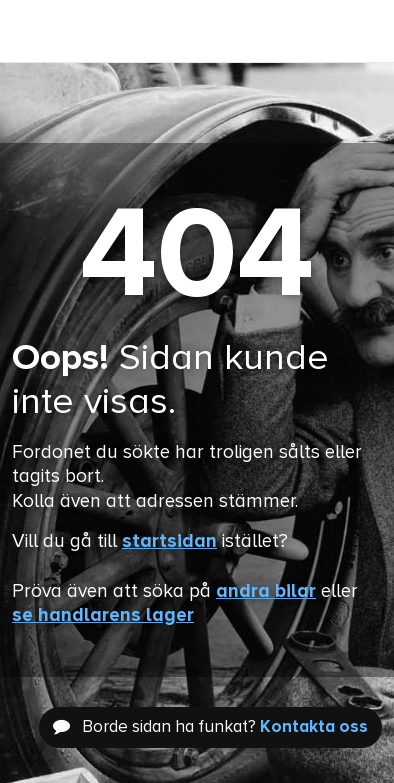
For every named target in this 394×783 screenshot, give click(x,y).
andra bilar (266, 591)
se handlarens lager (103, 615)
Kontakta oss (314, 727)
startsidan (169, 541)
